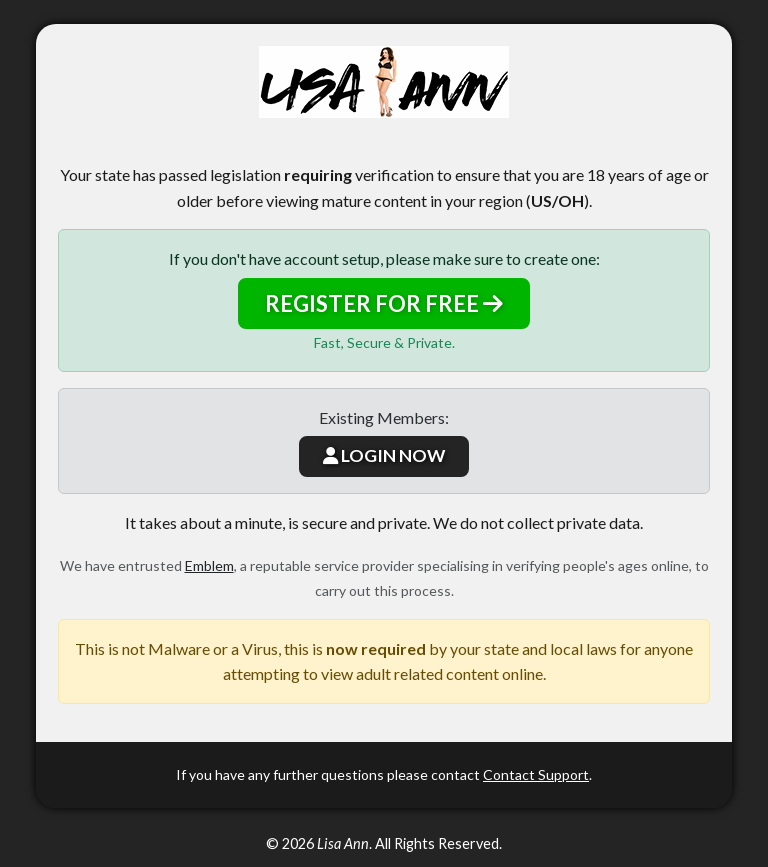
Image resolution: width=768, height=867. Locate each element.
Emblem (209, 565)
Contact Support (536, 774)
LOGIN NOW (384, 455)
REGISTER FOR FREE (384, 303)
